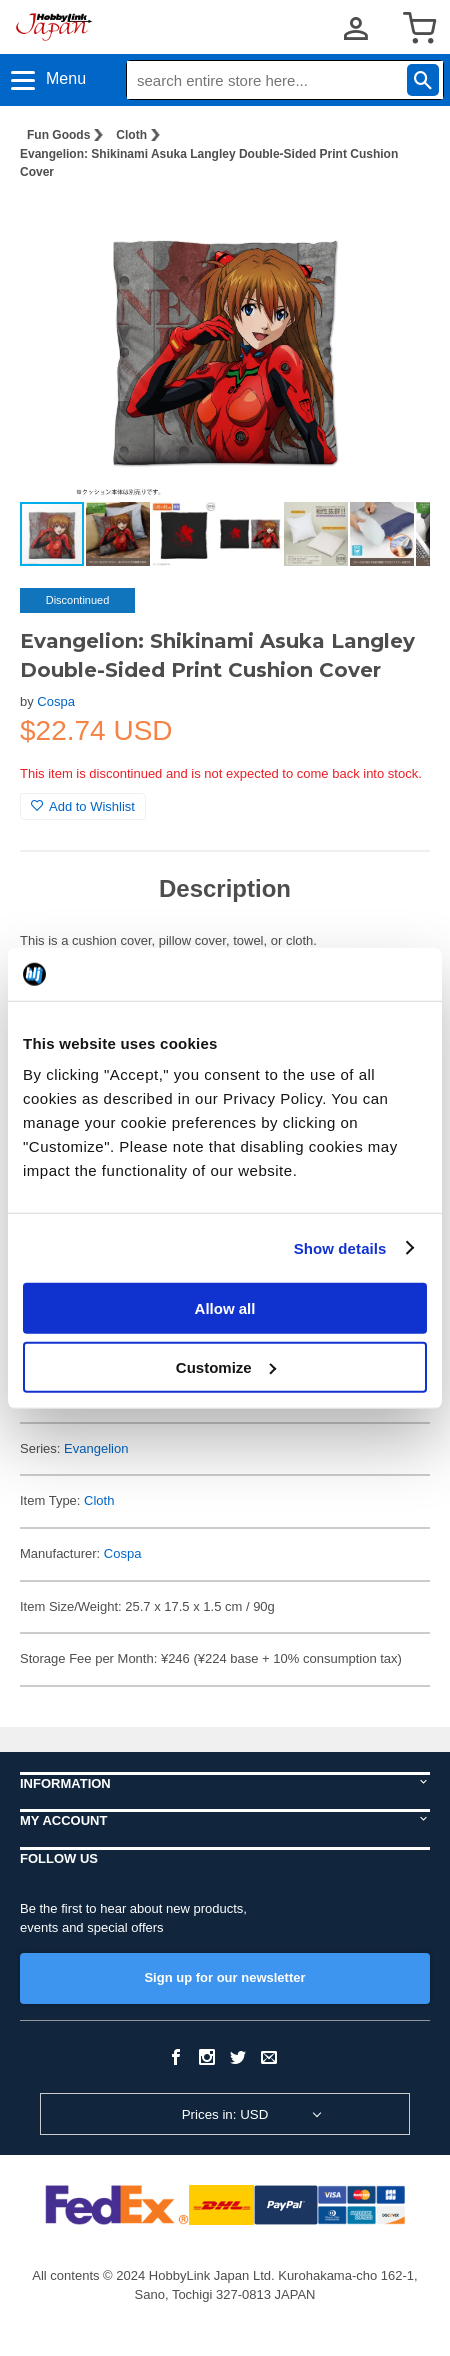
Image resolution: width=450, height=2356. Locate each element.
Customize (226, 1366)
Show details (340, 1247)
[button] (394, 228)
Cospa (56, 701)
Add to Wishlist (83, 806)
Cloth (131, 135)
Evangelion (96, 1448)
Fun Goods (58, 135)
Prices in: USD (225, 2114)
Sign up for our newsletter (224, 1977)
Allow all (225, 1308)
